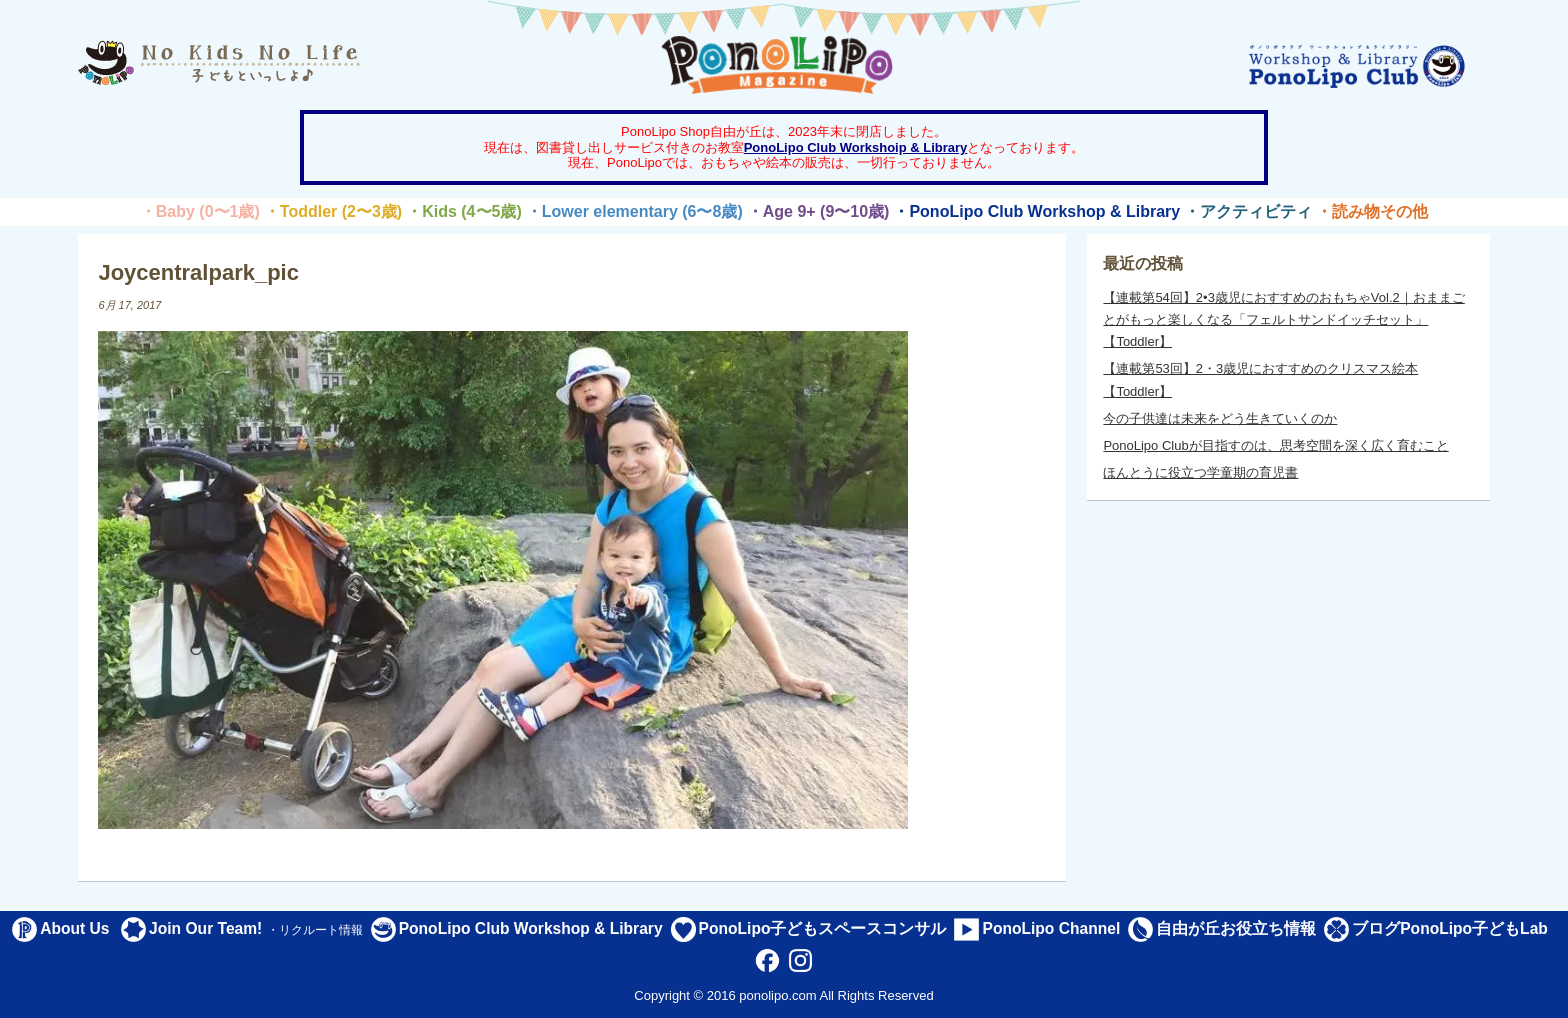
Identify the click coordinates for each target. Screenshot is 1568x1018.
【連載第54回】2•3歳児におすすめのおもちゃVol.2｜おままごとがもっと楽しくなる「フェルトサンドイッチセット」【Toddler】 (1283, 319)
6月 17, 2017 (129, 305)
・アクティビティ (1248, 211)
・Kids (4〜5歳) (464, 211)
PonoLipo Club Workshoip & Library (856, 147)
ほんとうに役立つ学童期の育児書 (1200, 472)
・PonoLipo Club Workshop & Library (1036, 211)
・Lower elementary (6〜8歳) (634, 211)
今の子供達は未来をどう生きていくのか (1220, 418)
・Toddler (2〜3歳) (333, 211)
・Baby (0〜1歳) (200, 211)
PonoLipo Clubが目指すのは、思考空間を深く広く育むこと (1275, 445)
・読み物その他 (1372, 211)
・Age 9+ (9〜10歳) (818, 211)
